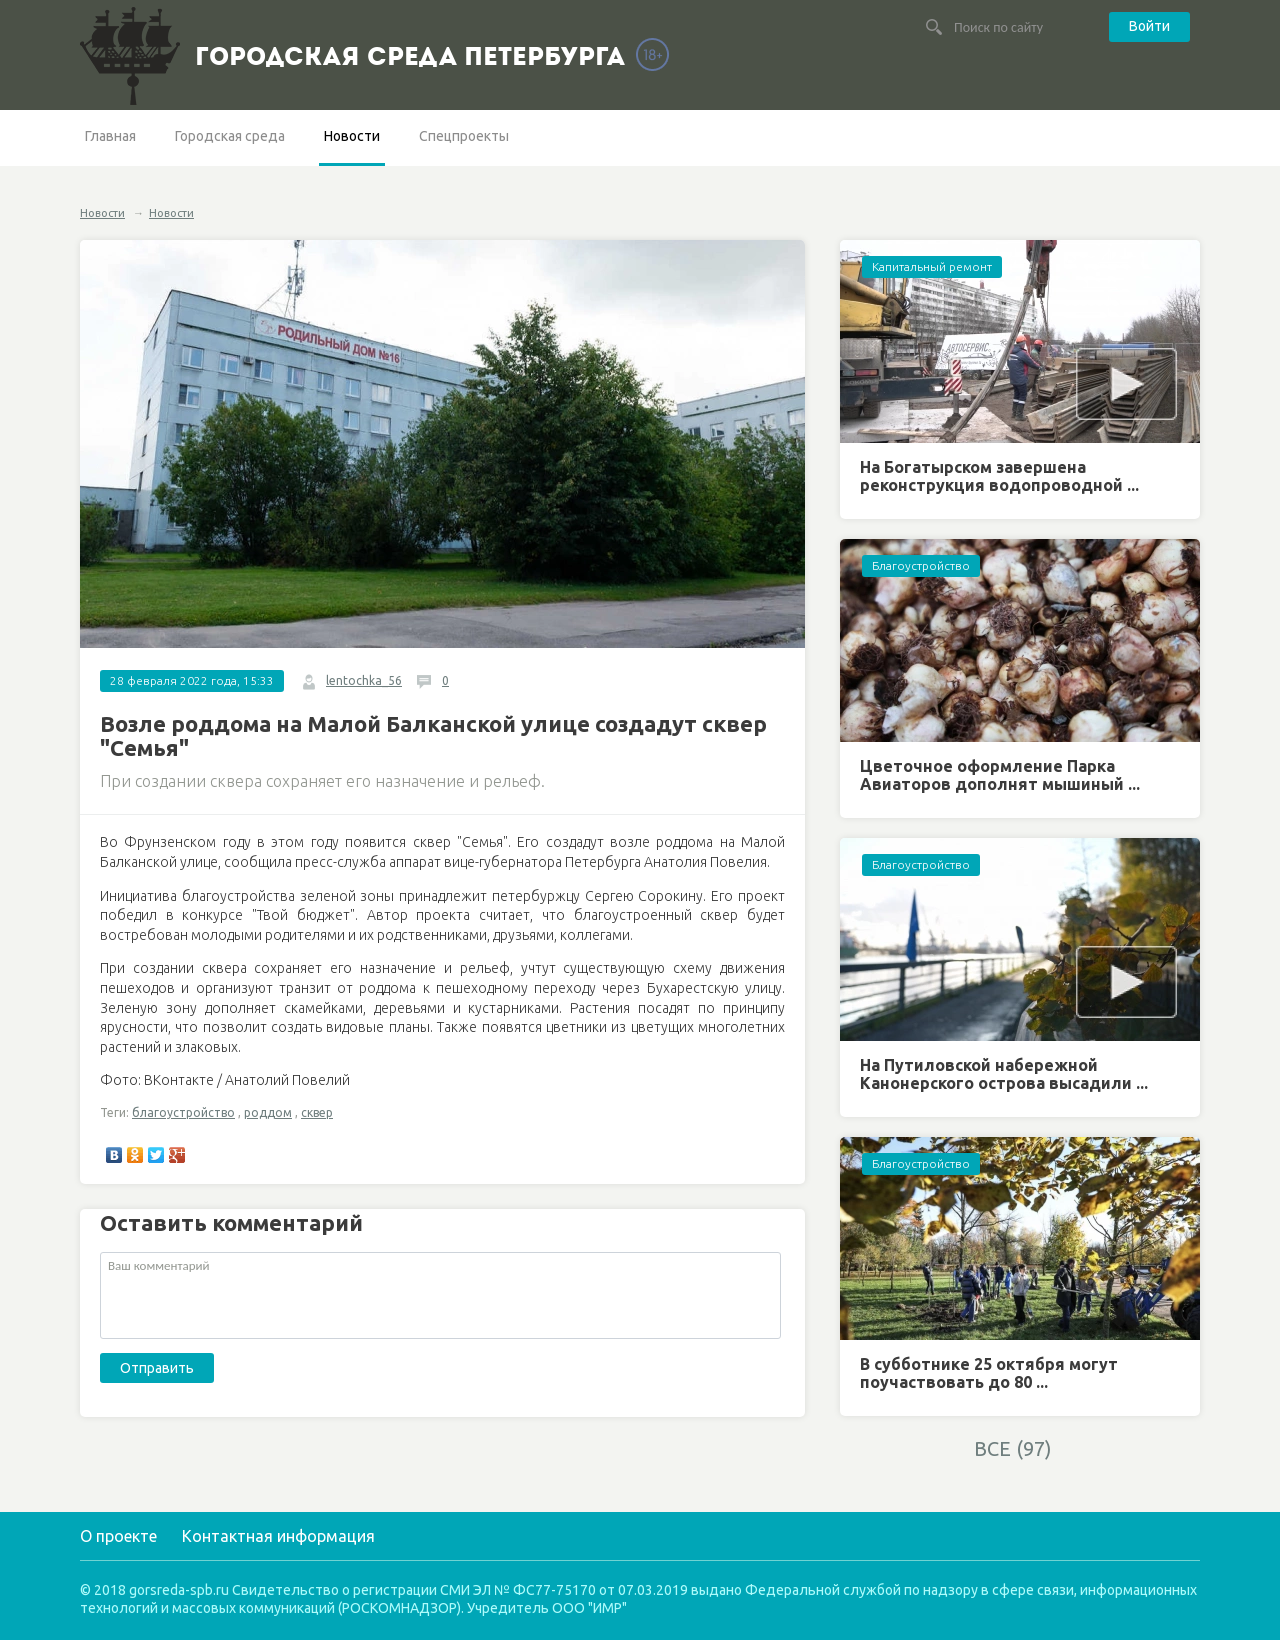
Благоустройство (921, 565)
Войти (1149, 26)
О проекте (118, 1536)
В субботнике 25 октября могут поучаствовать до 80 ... (989, 1373)
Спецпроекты (464, 136)
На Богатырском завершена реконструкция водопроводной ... (999, 476)
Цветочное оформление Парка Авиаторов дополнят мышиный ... (1000, 775)
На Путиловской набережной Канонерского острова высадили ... (1004, 1074)
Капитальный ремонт (932, 266)
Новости (352, 136)
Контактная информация (278, 1536)
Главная (110, 136)
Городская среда (230, 136)
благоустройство (183, 1112)
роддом (268, 1112)
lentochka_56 (364, 680)
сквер (317, 1112)
